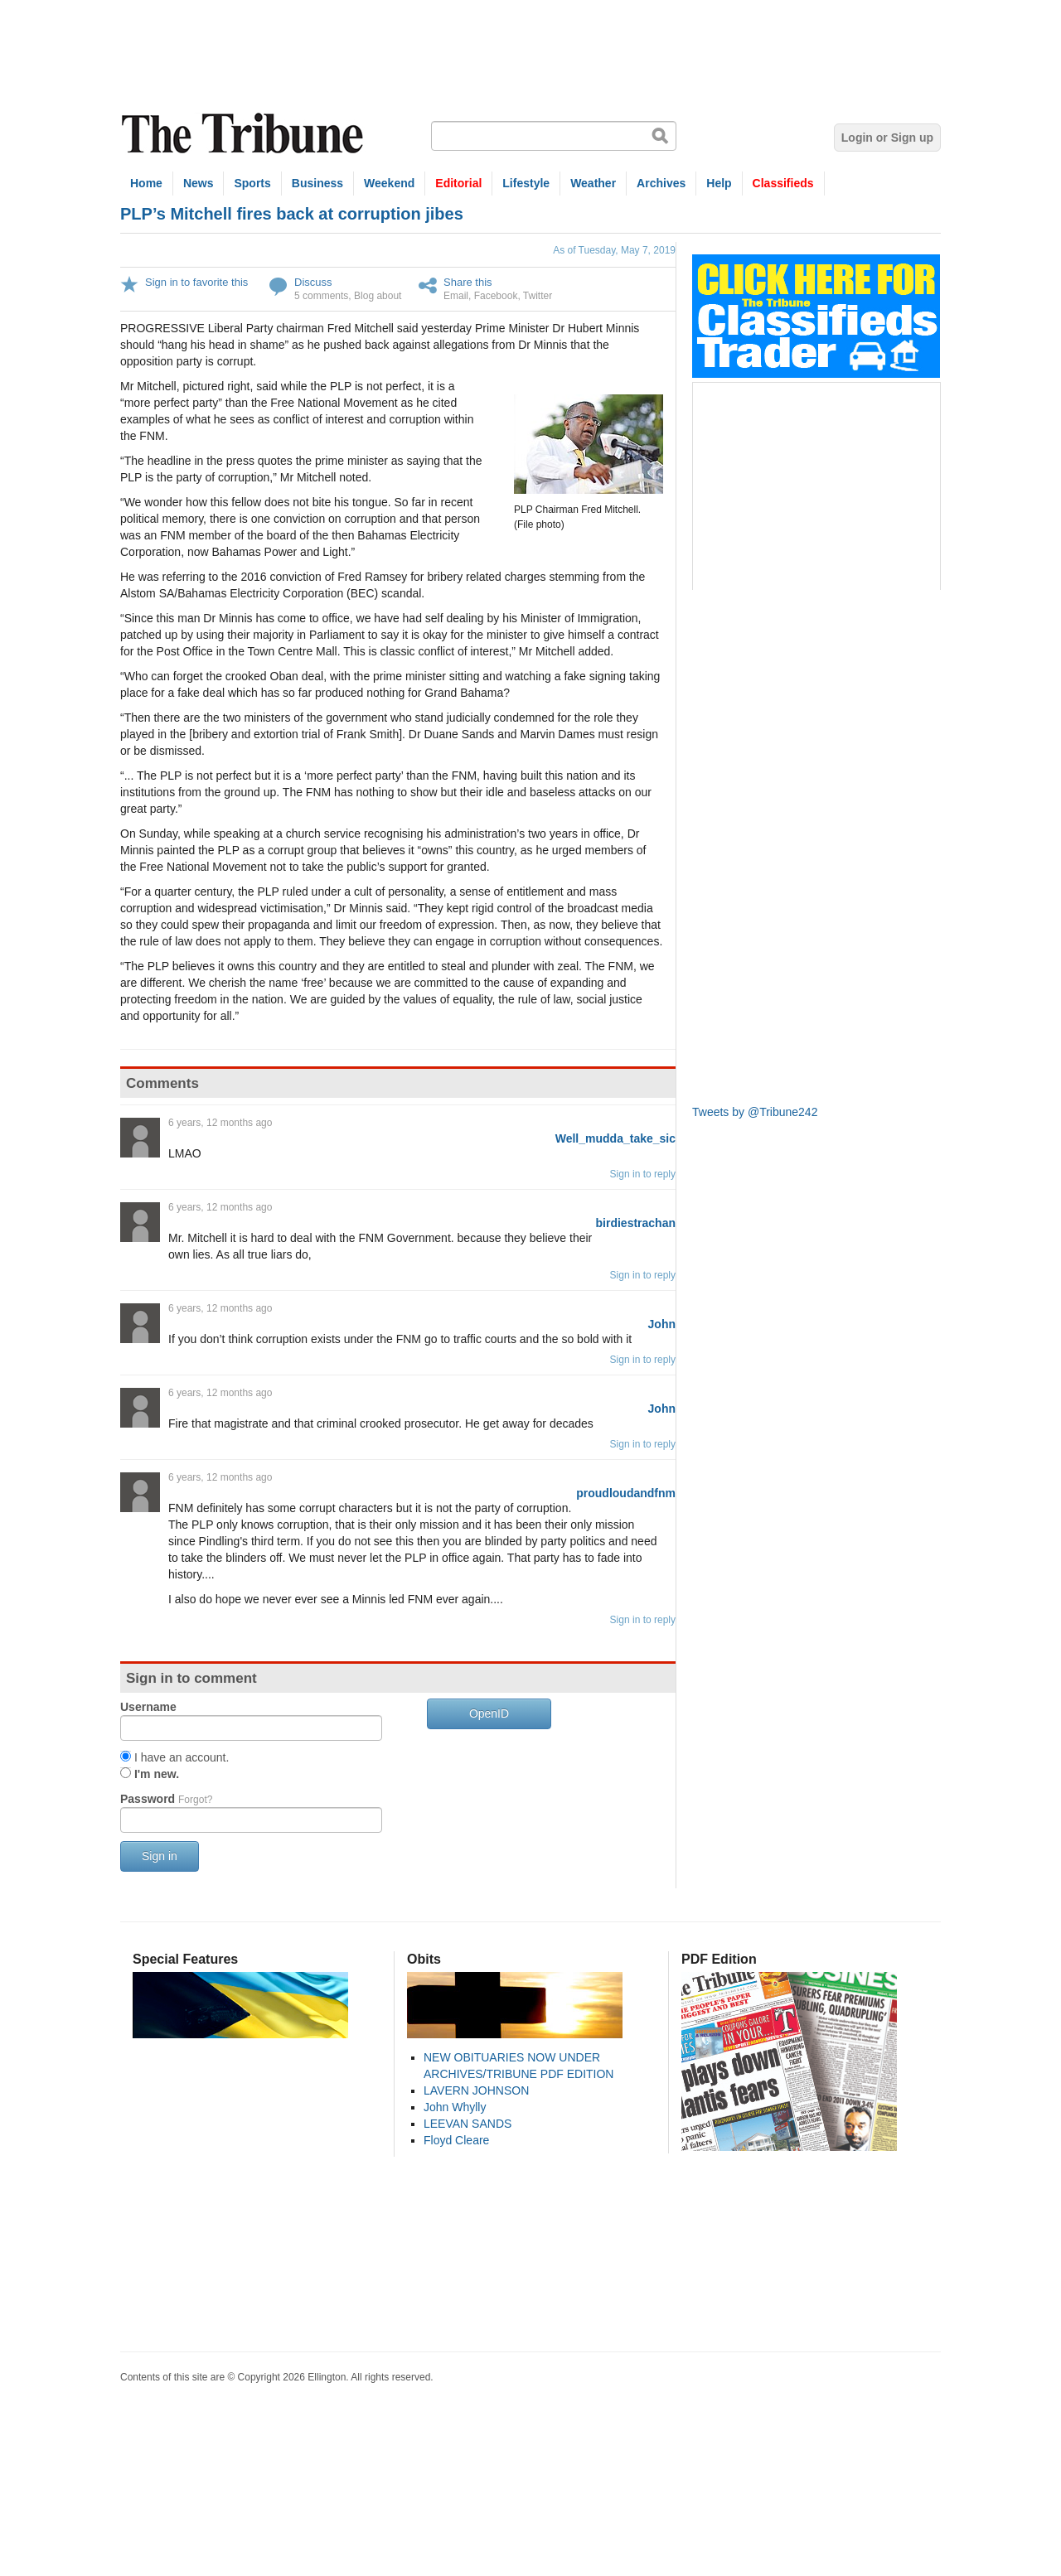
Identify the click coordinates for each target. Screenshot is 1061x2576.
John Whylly (455, 2107)
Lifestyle (526, 183)
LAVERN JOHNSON (476, 2090)
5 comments (321, 296)
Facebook (496, 296)
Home (146, 183)
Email (455, 296)
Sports (252, 183)
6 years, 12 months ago (220, 1123)
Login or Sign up (887, 137)
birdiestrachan (636, 1223)
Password (166, 1798)
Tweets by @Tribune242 (754, 1112)
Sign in (159, 1856)
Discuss (313, 282)
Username (148, 1706)
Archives (661, 183)
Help (718, 183)
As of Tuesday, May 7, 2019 (614, 250)
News (198, 183)
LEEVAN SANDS (467, 2123)
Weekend (389, 183)
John (662, 1324)
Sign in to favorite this (196, 282)
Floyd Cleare (456, 2140)
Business (317, 183)
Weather (593, 183)
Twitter (537, 296)
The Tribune (244, 134)
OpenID (489, 1713)
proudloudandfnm (626, 1493)
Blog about (377, 296)
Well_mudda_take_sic (615, 1138)
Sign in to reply (643, 1174)
